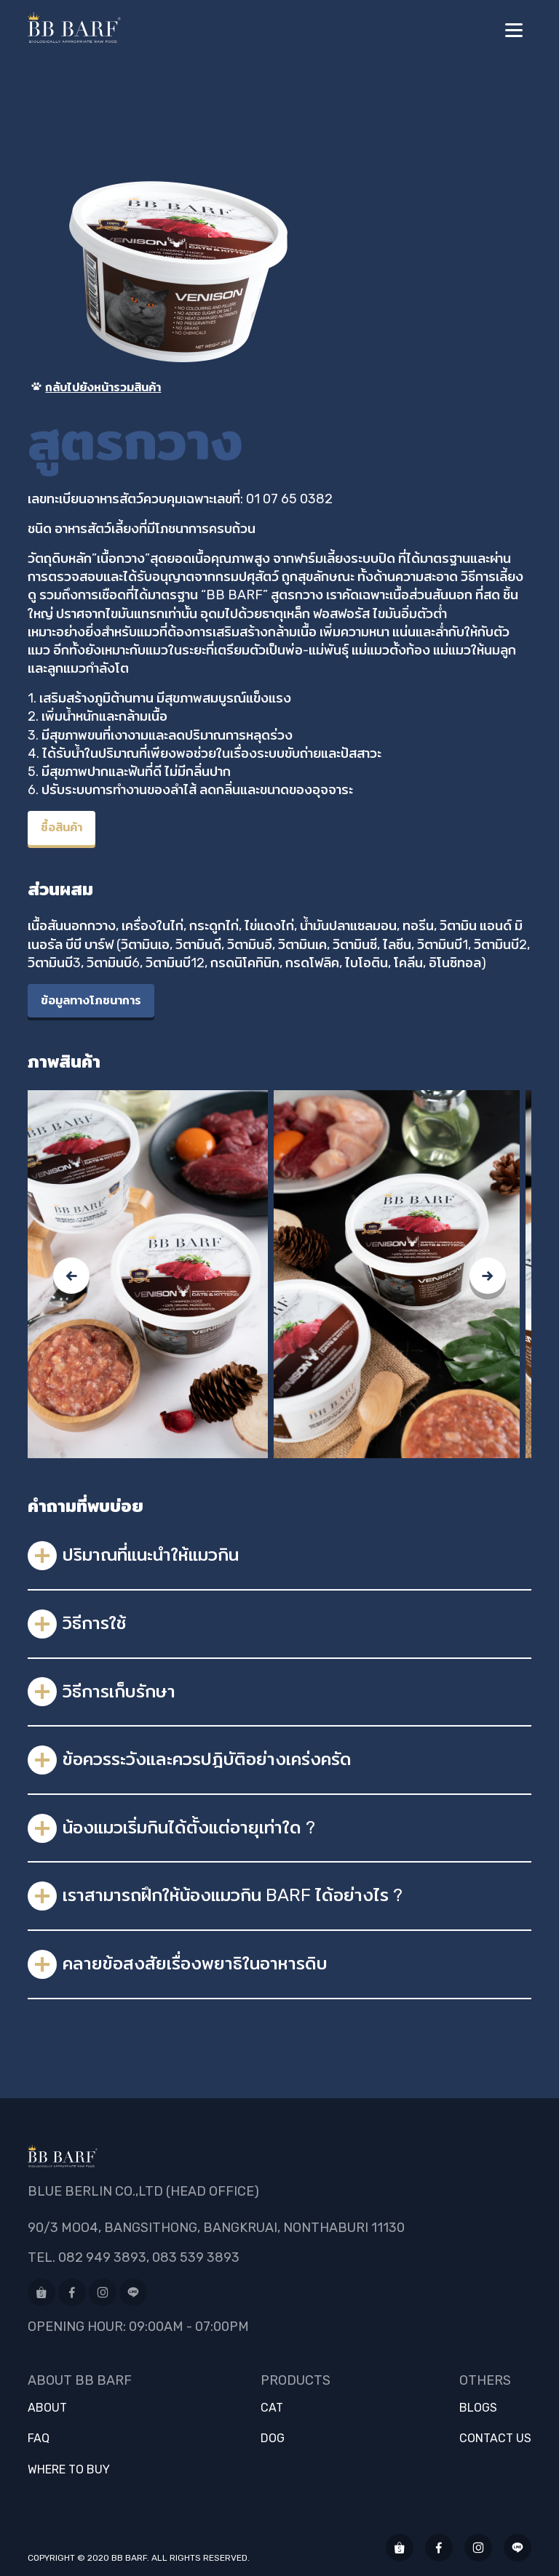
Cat (272, 2408)
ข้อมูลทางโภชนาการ (91, 1000)
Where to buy (69, 2469)
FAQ (38, 2438)
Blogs (478, 2408)
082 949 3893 (102, 2257)
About (47, 2408)
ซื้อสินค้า (61, 827)
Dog (273, 2438)
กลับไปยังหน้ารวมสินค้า (94, 387)
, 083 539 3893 (192, 2257)
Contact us (495, 2438)
